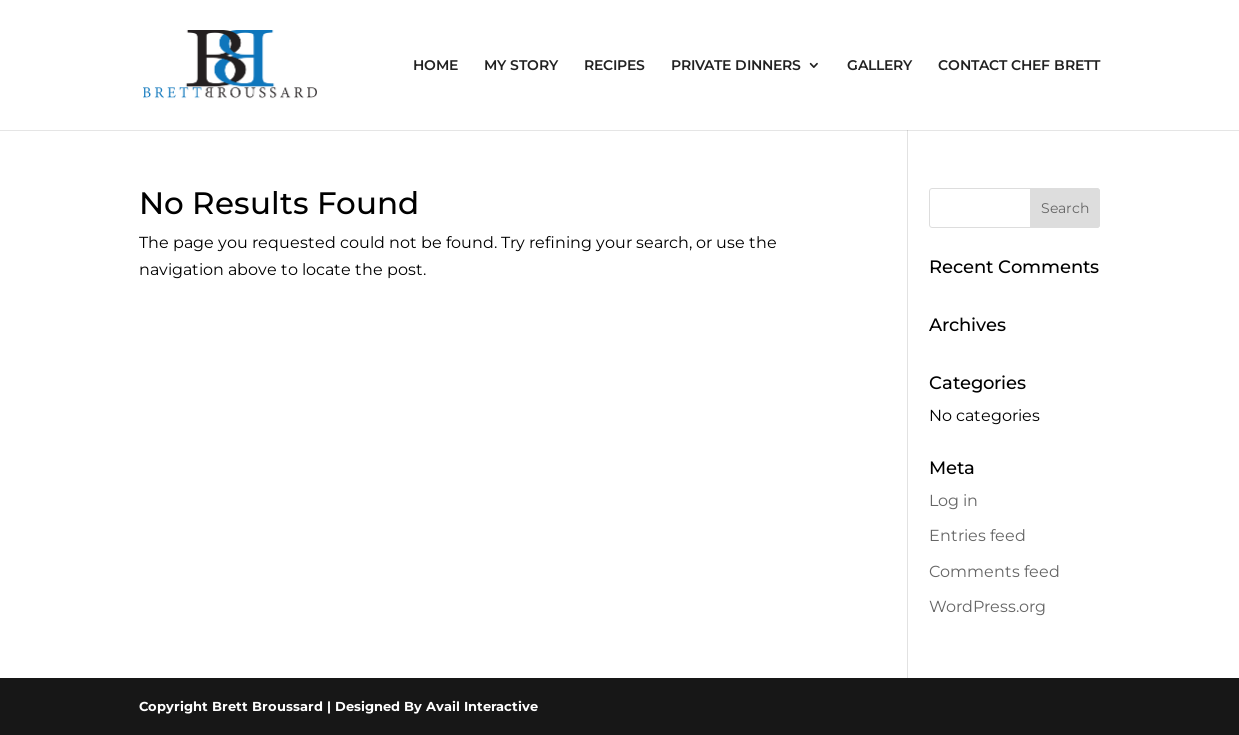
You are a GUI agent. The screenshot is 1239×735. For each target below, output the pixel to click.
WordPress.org (987, 606)
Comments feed (994, 571)
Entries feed (977, 535)
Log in (953, 500)
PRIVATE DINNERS (736, 66)
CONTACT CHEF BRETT (1019, 66)
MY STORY (521, 66)
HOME (435, 66)
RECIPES (614, 66)
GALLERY (879, 66)
